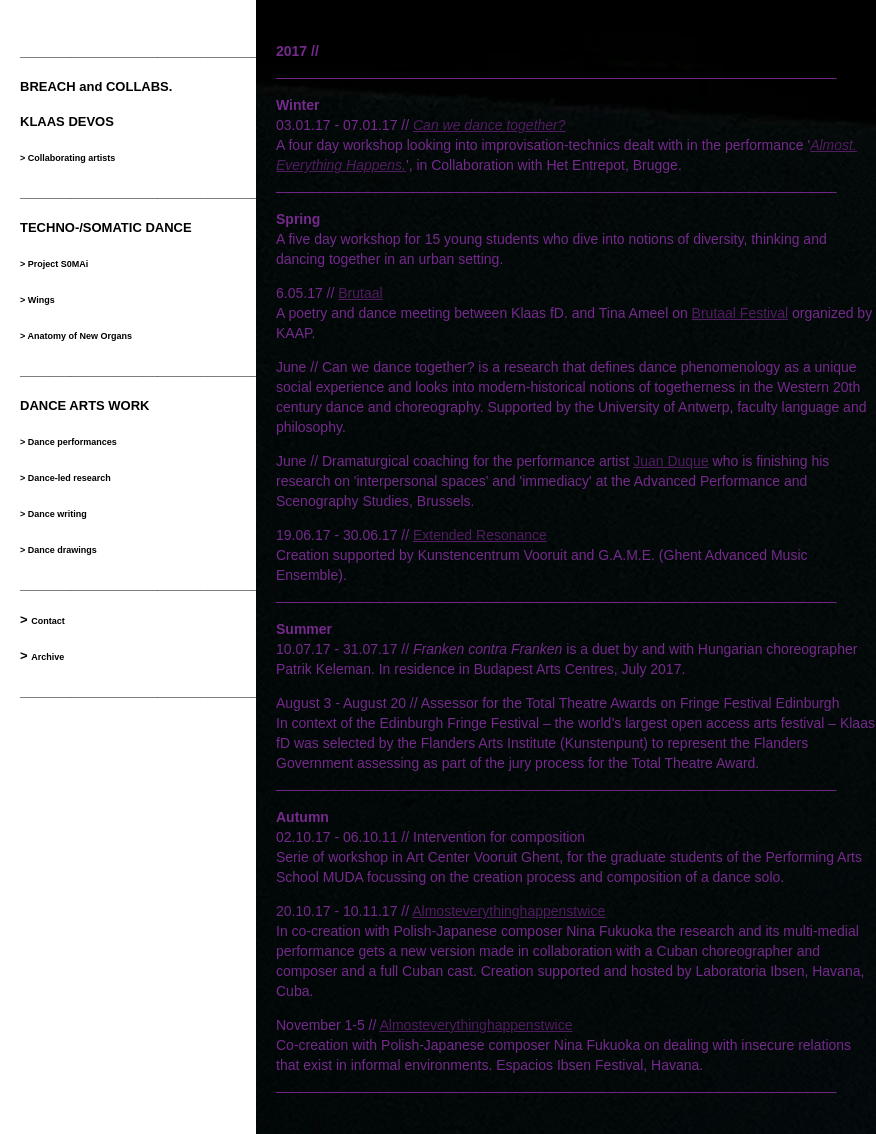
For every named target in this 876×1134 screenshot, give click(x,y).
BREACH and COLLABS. (96, 86)
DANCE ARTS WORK (85, 405)
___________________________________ (146, 370)
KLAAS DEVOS (67, 121)
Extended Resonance (480, 535)
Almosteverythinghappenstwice (508, 911)
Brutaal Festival (740, 313)
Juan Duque (671, 461)
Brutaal (360, 293)
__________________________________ (143, 51)
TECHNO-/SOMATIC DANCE (106, 227)
